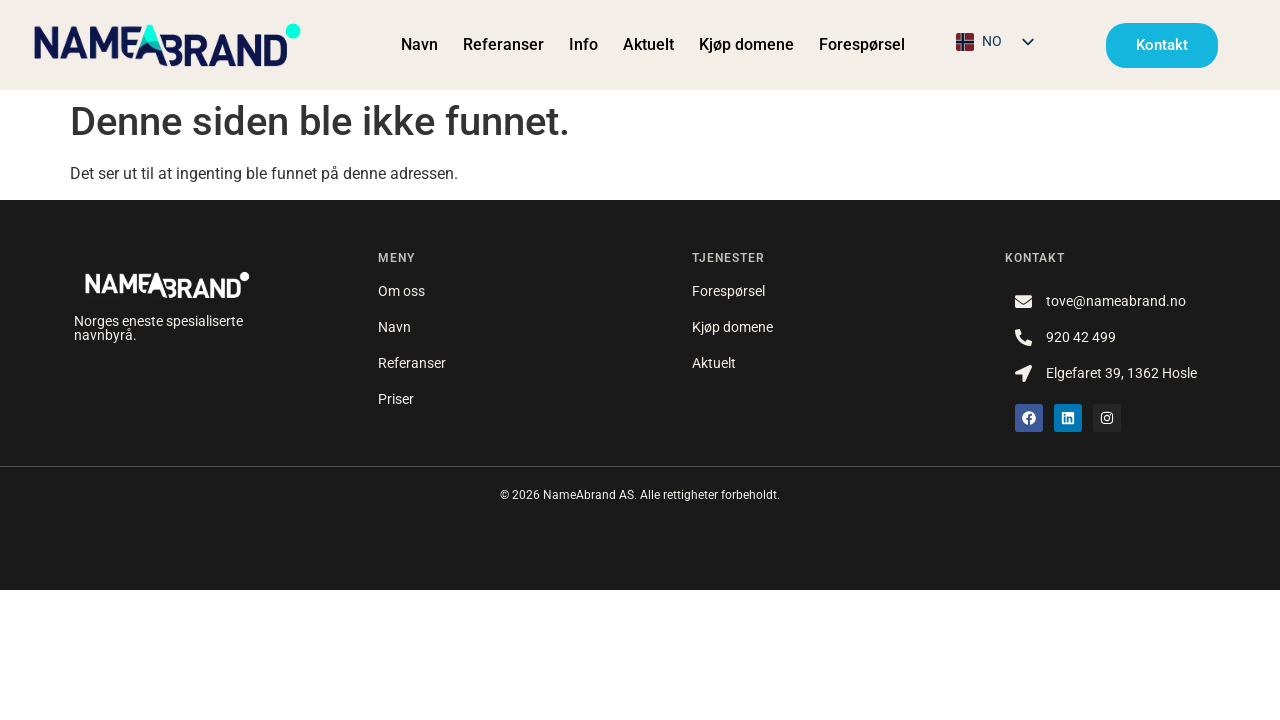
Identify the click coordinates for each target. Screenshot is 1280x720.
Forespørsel (862, 44)
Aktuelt (648, 44)
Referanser (503, 44)
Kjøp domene (746, 44)
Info (583, 44)
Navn (419, 44)
